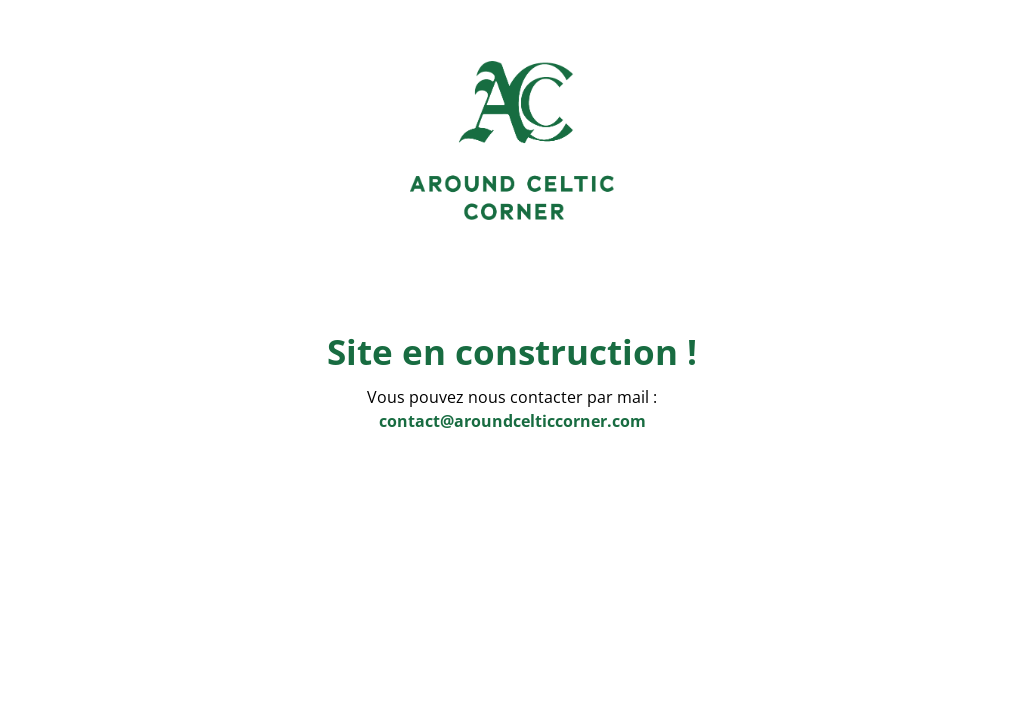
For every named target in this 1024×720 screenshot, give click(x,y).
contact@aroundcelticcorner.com (512, 421)
